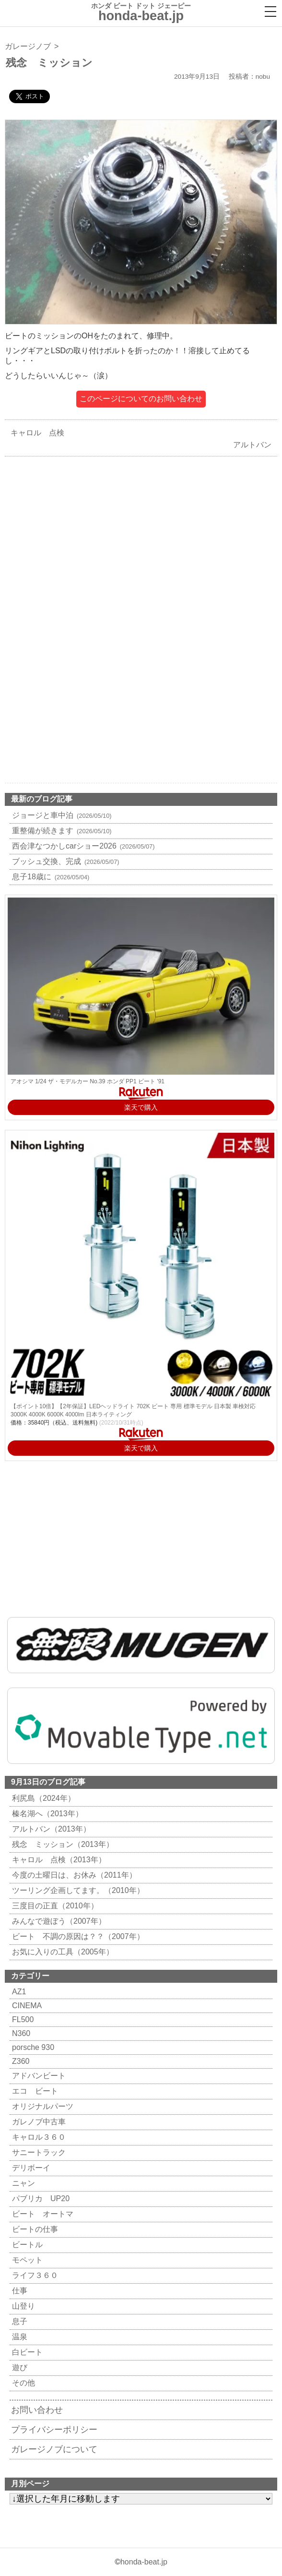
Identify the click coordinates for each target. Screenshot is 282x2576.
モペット (26, 2260)
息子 (18, 2321)
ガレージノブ (28, 46)
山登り (22, 2306)
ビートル (26, 2245)
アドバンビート (38, 2076)
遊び (18, 2367)
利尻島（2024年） (42, 1798)
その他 (22, 2383)
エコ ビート (34, 2091)
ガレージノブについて (54, 2449)
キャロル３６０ (38, 2137)
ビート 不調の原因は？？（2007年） (77, 1936)
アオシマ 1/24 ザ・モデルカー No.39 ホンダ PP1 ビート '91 (87, 1081)
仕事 (18, 2291)
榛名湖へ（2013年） (46, 1813)
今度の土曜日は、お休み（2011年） (73, 1875)
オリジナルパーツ (41, 2106)
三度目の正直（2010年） (54, 1906)
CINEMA (26, 2005)
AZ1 (18, 1992)
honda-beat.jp (143, 2562)
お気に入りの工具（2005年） (62, 1952)
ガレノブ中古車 (38, 2122)
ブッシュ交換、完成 (64, 861)
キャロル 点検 (35, 433)
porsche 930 (32, 2047)
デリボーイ (30, 2168)
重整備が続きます (61, 831)
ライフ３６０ (34, 2275)
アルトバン (254, 445)
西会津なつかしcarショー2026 (82, 846)
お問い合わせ (37, 2410)
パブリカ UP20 (40, 2198)
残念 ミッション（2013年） (62, 1844)
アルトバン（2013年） (50, 1829)
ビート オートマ (41, 2214)
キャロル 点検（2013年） (58, 1860)
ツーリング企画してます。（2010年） (77, 1890)
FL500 (22, 2019)
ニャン (22, 2183)
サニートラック (38, 2152)
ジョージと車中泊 (61, 815)
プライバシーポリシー (54, 2429)
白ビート (26, 2352)
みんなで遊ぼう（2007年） (58, 1921)
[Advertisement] (141, 547)
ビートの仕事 (34, 2229)
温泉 (18, 2337)
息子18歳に (49, 877)
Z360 (19, 2061)
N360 (20, 2033)
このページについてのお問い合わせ (141, 399)
